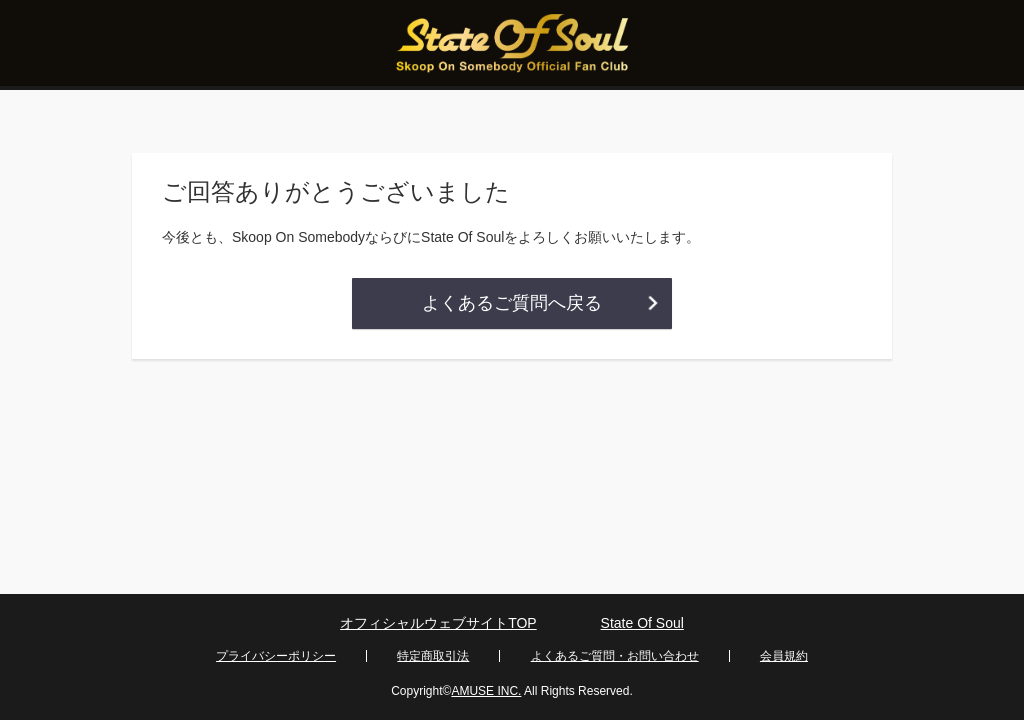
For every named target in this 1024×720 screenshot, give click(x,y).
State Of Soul (642, 623)
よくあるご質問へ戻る (512, 303)
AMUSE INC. (486, 691)
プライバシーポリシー (276, 656)
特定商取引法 (433, 656)
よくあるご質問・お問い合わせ (615, 656)
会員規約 (784, 656)
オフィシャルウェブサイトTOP (438, 623)
